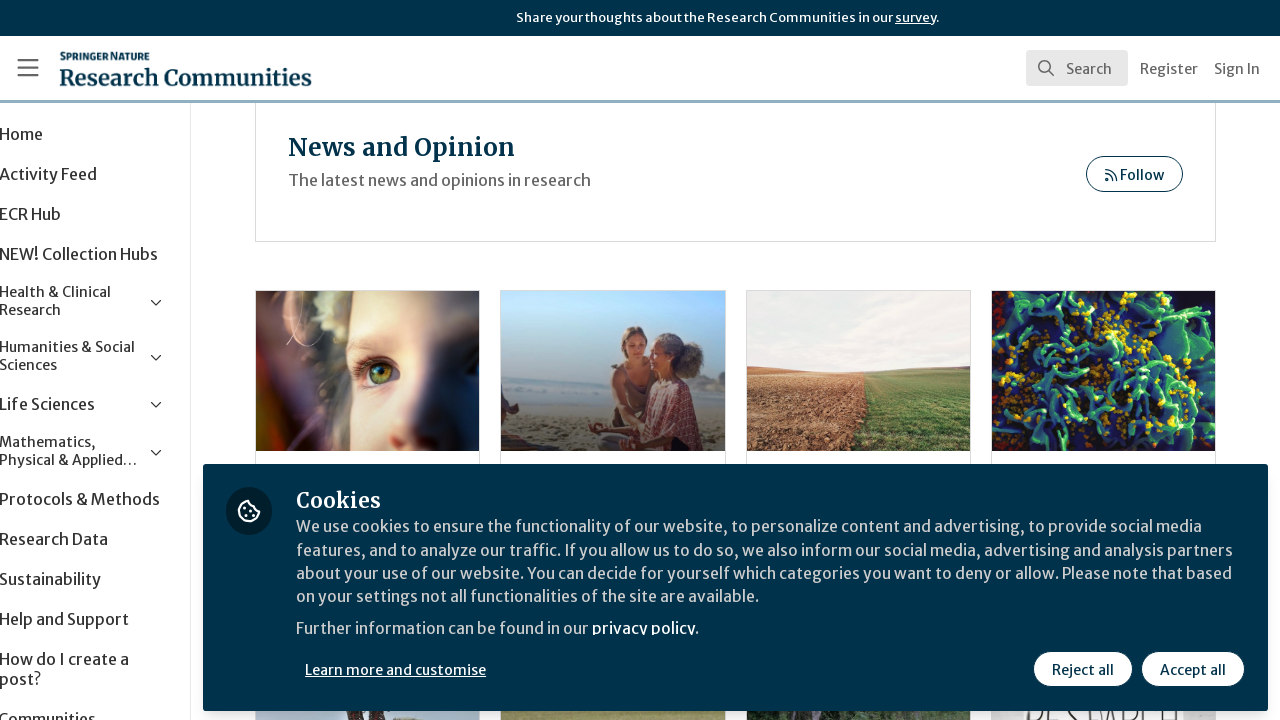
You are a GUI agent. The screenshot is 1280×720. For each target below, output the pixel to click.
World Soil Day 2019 (882, 371)
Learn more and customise (461, 667)
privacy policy (712, 628)
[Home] (156, 68)
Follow (1134, 175)
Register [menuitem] (1169, 69)
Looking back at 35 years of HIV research (1111, 371)
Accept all (1192, 667)
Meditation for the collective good (653, 371)
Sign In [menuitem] (1237, 69)
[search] (1077, 68)
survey (915, 17)
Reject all (1082, 667)
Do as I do (424, 371)
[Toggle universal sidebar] (28, 68)
